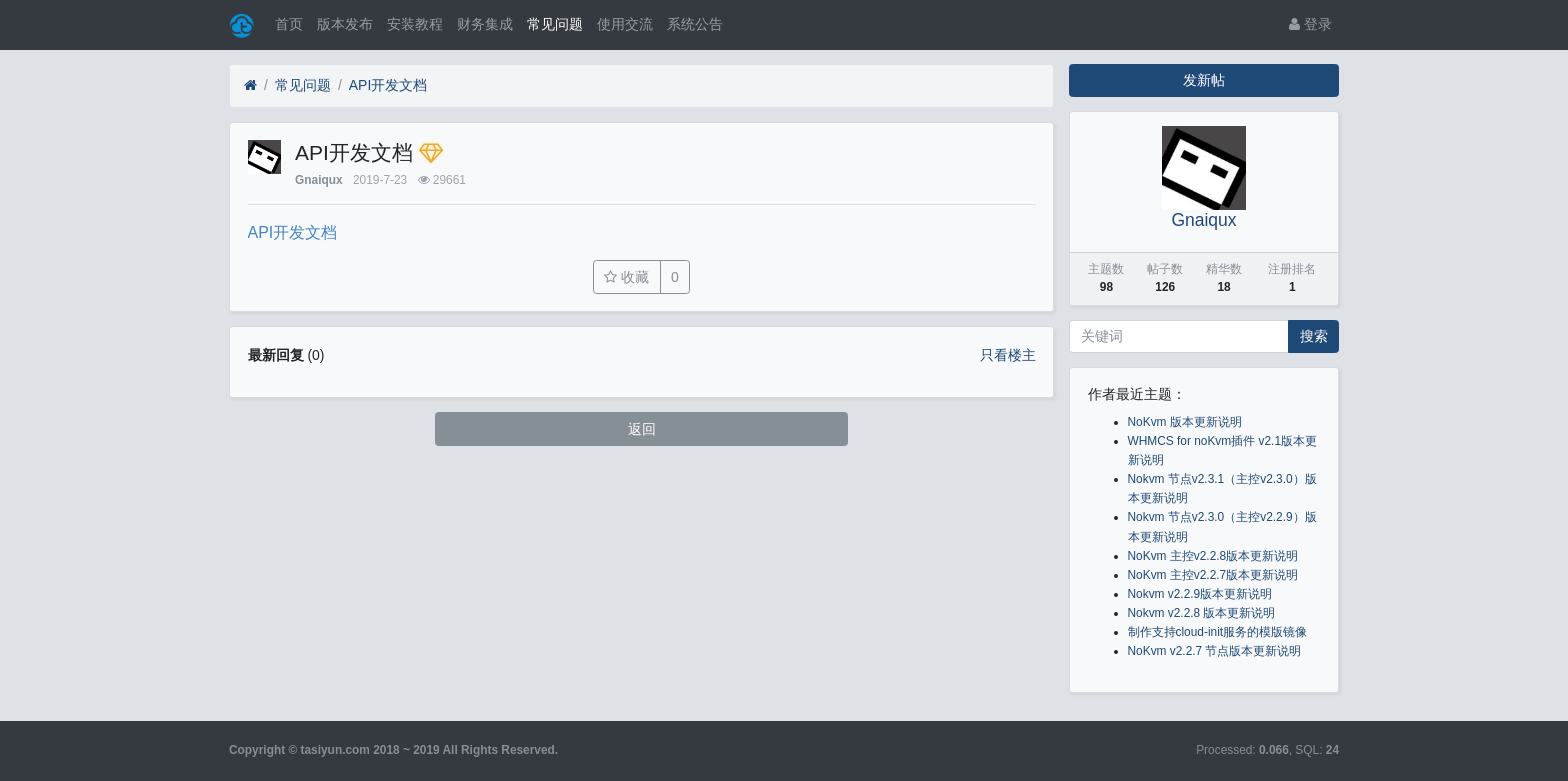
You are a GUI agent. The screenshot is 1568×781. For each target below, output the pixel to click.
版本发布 (345, 24)
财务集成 (485, 24)
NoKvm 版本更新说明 (1185, 422)
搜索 (1314, 336)
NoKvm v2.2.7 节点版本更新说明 (1215, 651)
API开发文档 (388, 85)
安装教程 (415, 24)
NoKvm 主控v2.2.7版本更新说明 (1213, 575)
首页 (289, 24)
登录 (1310, 24)
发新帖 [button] (1204, 80)
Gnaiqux (319, 180)
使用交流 (625, 24)
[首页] (250, 85)
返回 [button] (642, 429)
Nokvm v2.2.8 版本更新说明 (1202, 613)
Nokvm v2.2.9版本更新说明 (1200, 594)
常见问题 (555, 24)
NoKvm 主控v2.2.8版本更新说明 (1213, 556)
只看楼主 (1008, 355)
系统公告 (695, 24)
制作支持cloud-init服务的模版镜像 (1218, 632)
